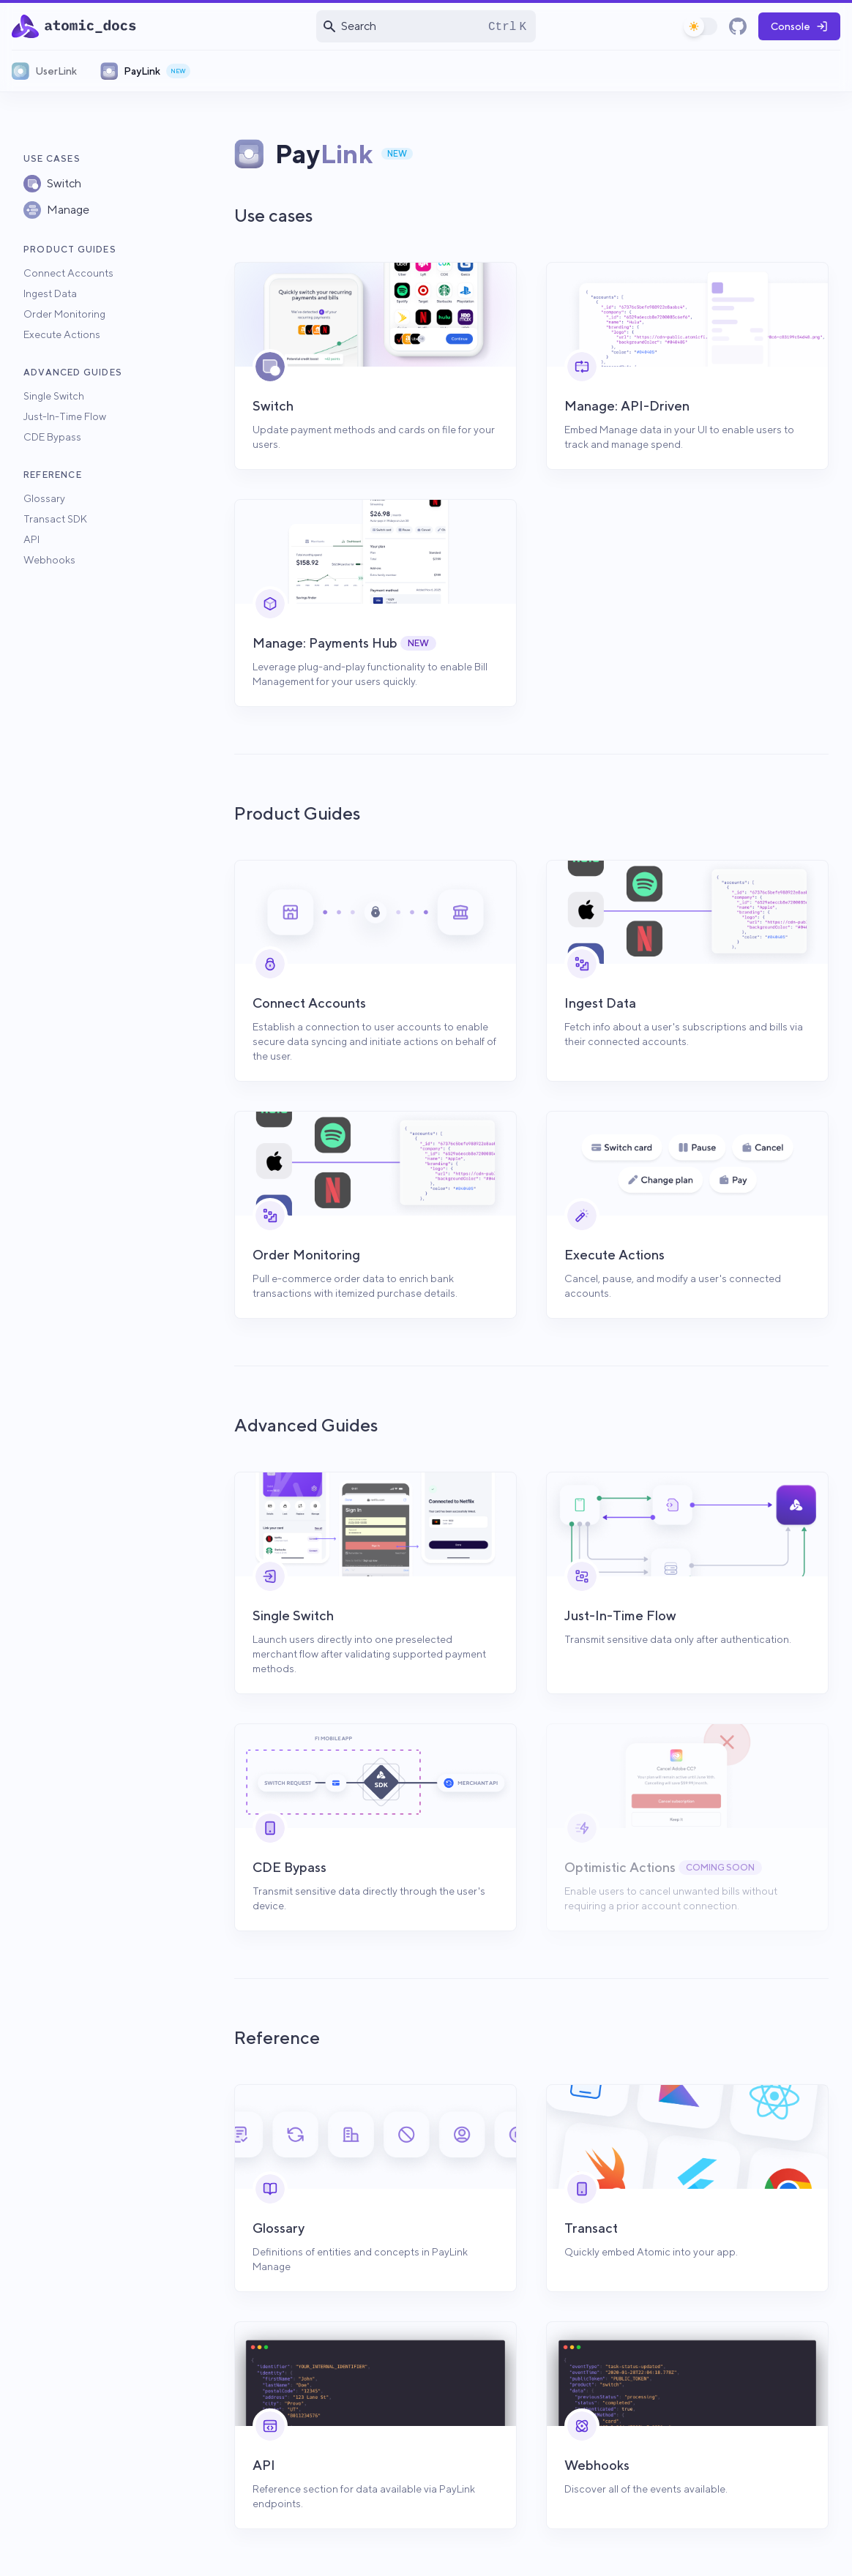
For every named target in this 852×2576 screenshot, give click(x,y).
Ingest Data (50, 293)
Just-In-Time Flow (64, 416)
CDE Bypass (52, 437)
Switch (64, 183)
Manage (68, 210)
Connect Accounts (68, 273)
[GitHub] (738, 26)
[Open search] (426, 26)
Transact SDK (55, 519)
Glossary (44, 498)
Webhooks (49, 560)
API (31, 539)
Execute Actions (61, 334)
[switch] (701, 26)
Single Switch (53, 396)
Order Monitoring (64, 314)
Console (799, 26)
